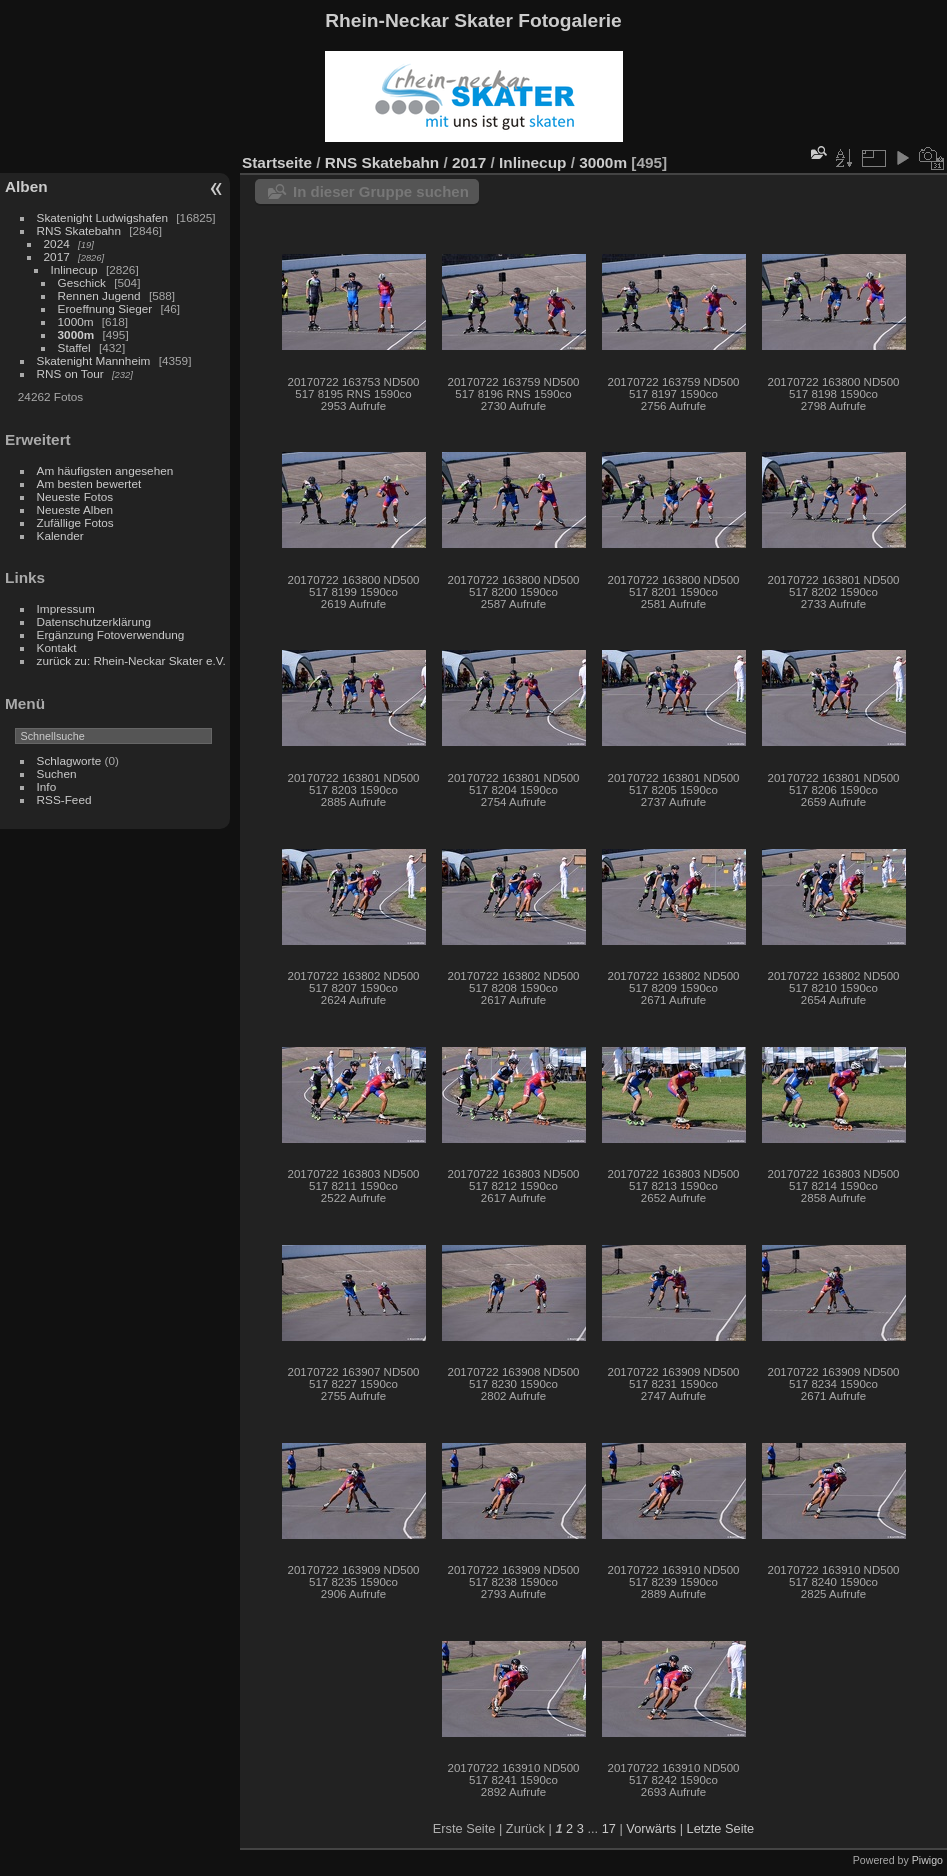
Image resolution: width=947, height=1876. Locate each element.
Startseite (277, 162)
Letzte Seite (721, 1828)
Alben (26, 186)
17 (609, 1828)
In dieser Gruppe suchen (381, 191)
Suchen (57, 773)
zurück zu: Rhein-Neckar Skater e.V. (131, 660)
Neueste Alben (75, 509)
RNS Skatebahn (79, 230)
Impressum (66, 608)
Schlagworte (69, 760)
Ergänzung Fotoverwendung (111, 634)
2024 (57, 243)
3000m (76, 334)
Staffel (74, 347)
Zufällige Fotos (75, 522)
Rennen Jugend (99, 295)
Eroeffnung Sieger (105, 308)
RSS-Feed (64, 799)
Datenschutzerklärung (94, 621)
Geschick (82, 282)
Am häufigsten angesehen (105, 470)
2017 (57, 256)
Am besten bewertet (89, 483)
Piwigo (927, 1860)
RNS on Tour (70, 373)
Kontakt (57, 647)
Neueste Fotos (75, 496)
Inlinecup (74, 269)
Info (47, 786)
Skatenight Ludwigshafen (102, 217)
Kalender (60, 535)
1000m (76, 321)
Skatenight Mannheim (94, 360)
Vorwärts (651, 1828)
